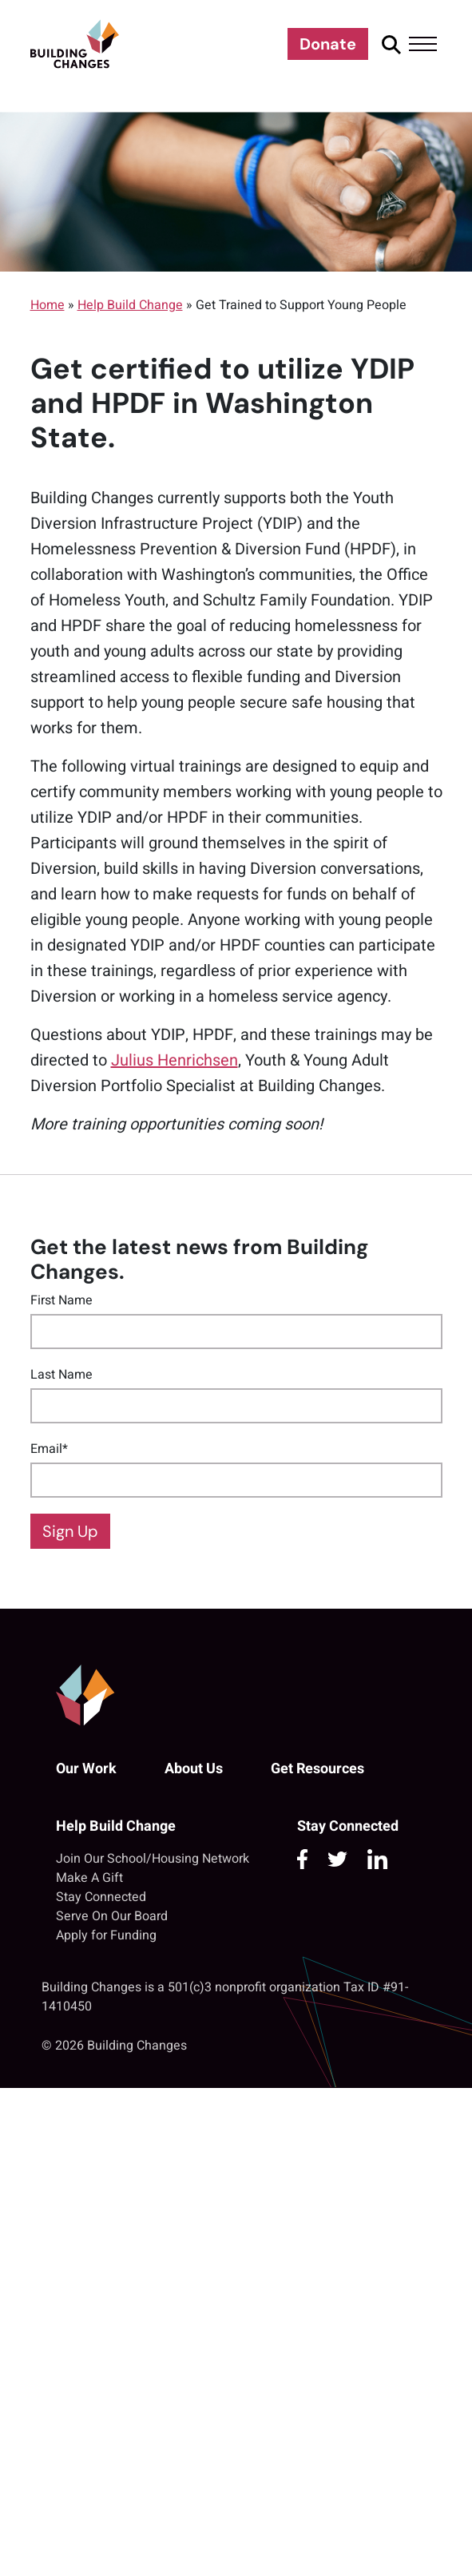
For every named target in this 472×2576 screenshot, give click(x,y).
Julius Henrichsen (174, 1060)
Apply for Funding (106, 1935)
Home (47, 305)
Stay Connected (101, 1897)
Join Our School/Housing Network (152, 1858)
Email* (49, 1449)
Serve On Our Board (112, 1916)
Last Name (61, 1374)
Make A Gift (89, 1877)
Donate (327, 44)
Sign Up (70, 1531)
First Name (61, 1300)
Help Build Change (130, 305)
